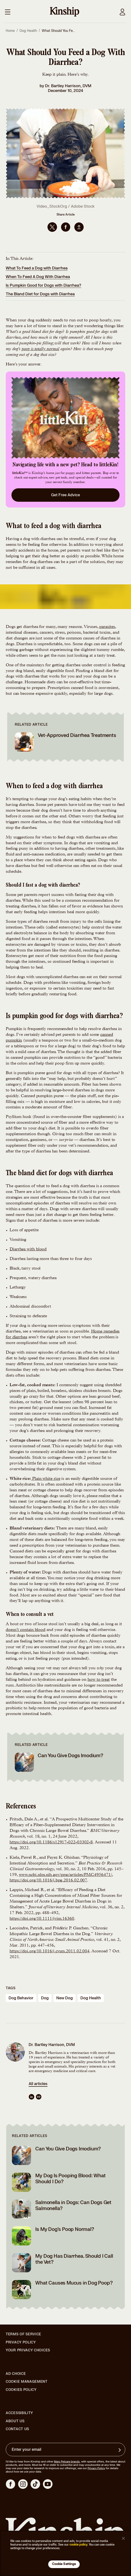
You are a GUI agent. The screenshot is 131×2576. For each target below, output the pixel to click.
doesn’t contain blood (25, 1630)
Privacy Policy (21, 2342)
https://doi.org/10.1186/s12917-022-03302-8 (51, 1842)
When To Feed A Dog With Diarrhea (38, 276)
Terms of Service (23, 2334)
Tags (11, 1988)
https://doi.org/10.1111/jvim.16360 (42, 1919)
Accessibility (19, 2413)
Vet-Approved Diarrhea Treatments (77, 735)
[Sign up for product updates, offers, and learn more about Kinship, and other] (120, 2450)
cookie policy (78, 2545)
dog (45, 1998)
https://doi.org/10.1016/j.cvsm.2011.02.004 (49, 1951)
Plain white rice (45, 1479)
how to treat (99, 1680)
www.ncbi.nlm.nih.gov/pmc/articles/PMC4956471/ (65, 1875)
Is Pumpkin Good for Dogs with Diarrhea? (43, 285)
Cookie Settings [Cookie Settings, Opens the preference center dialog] (64, 2564)
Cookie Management (26, 2382)
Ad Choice (16, 2374)
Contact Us (17, 2429)
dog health (90, 1998)
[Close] (123, 2538)
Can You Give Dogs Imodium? (70, 1756)
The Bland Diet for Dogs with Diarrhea (40, 294)
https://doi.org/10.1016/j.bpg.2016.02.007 (48, 1880)
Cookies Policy (21, 2390)
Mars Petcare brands (67, 2461)
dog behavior (21, 1998)
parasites (107, 627)
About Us (15, 2421)
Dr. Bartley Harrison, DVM (68, 86)
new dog (64, 1998)
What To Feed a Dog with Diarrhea (37, 268)
